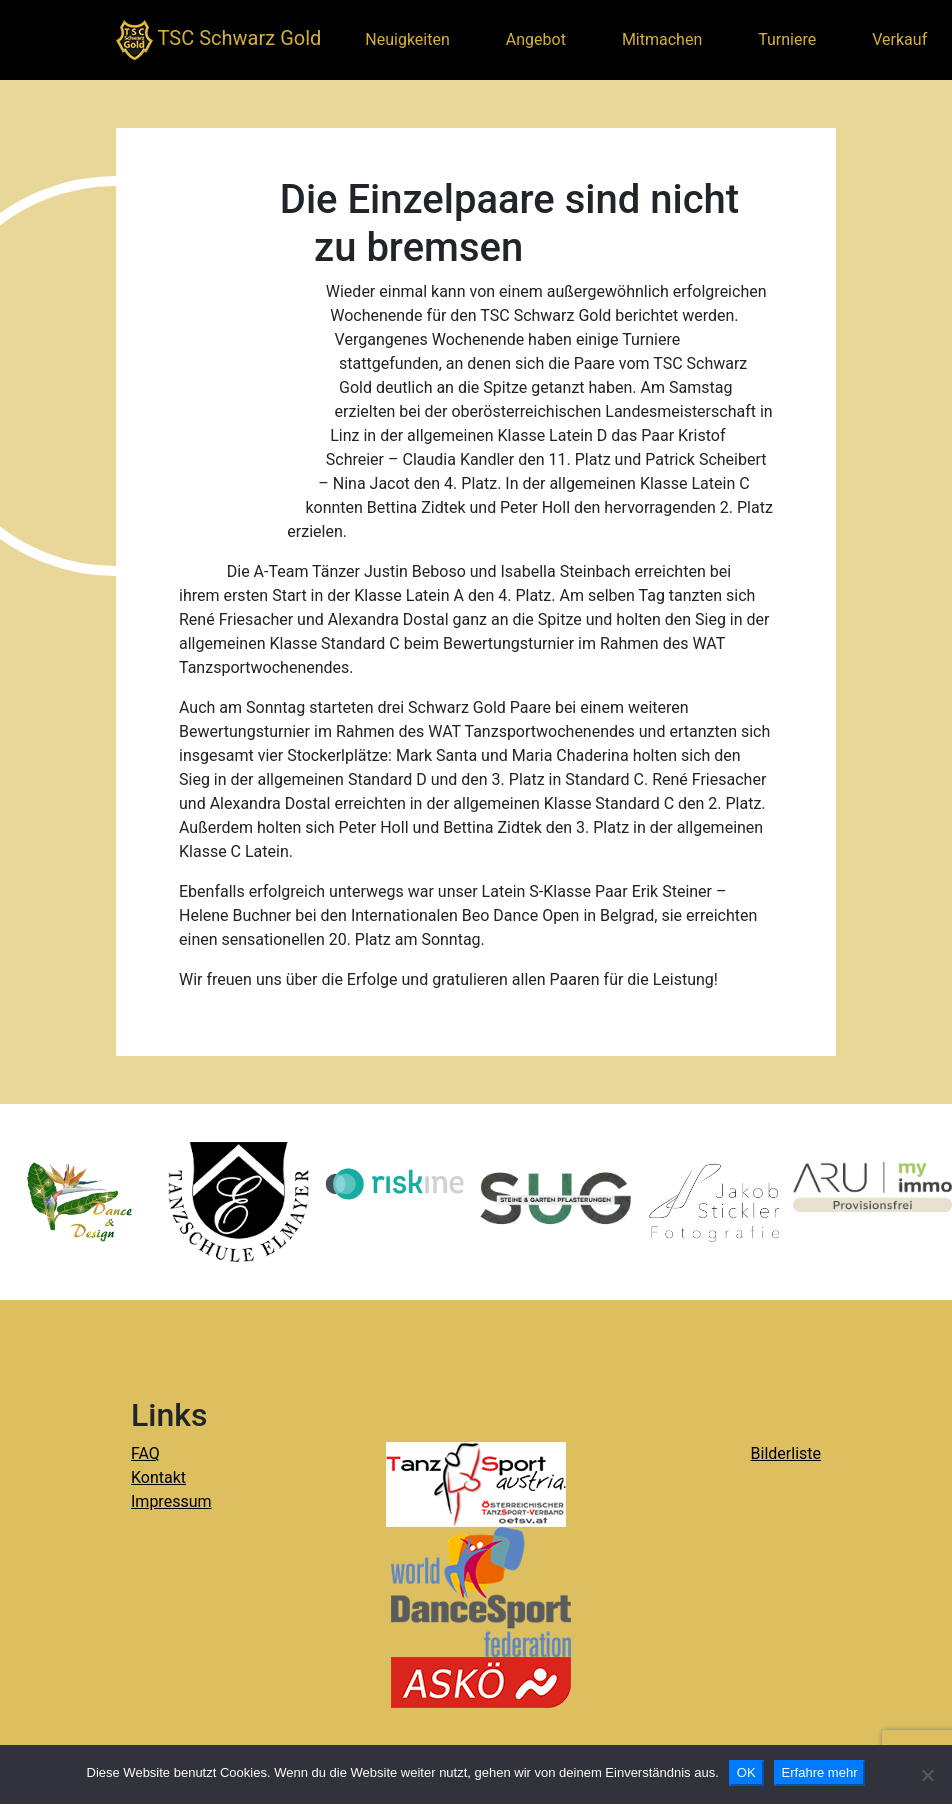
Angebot (536, 39)
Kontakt (158, 1477)
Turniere (787, 39)
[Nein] (927, 1775)
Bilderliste (786, 1453)
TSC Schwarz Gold (218, 40)
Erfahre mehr (820, 1772)
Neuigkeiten (407, 39)
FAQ (145, 1453)
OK (746, 1772)
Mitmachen (662, 39)
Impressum (171, 1501)
